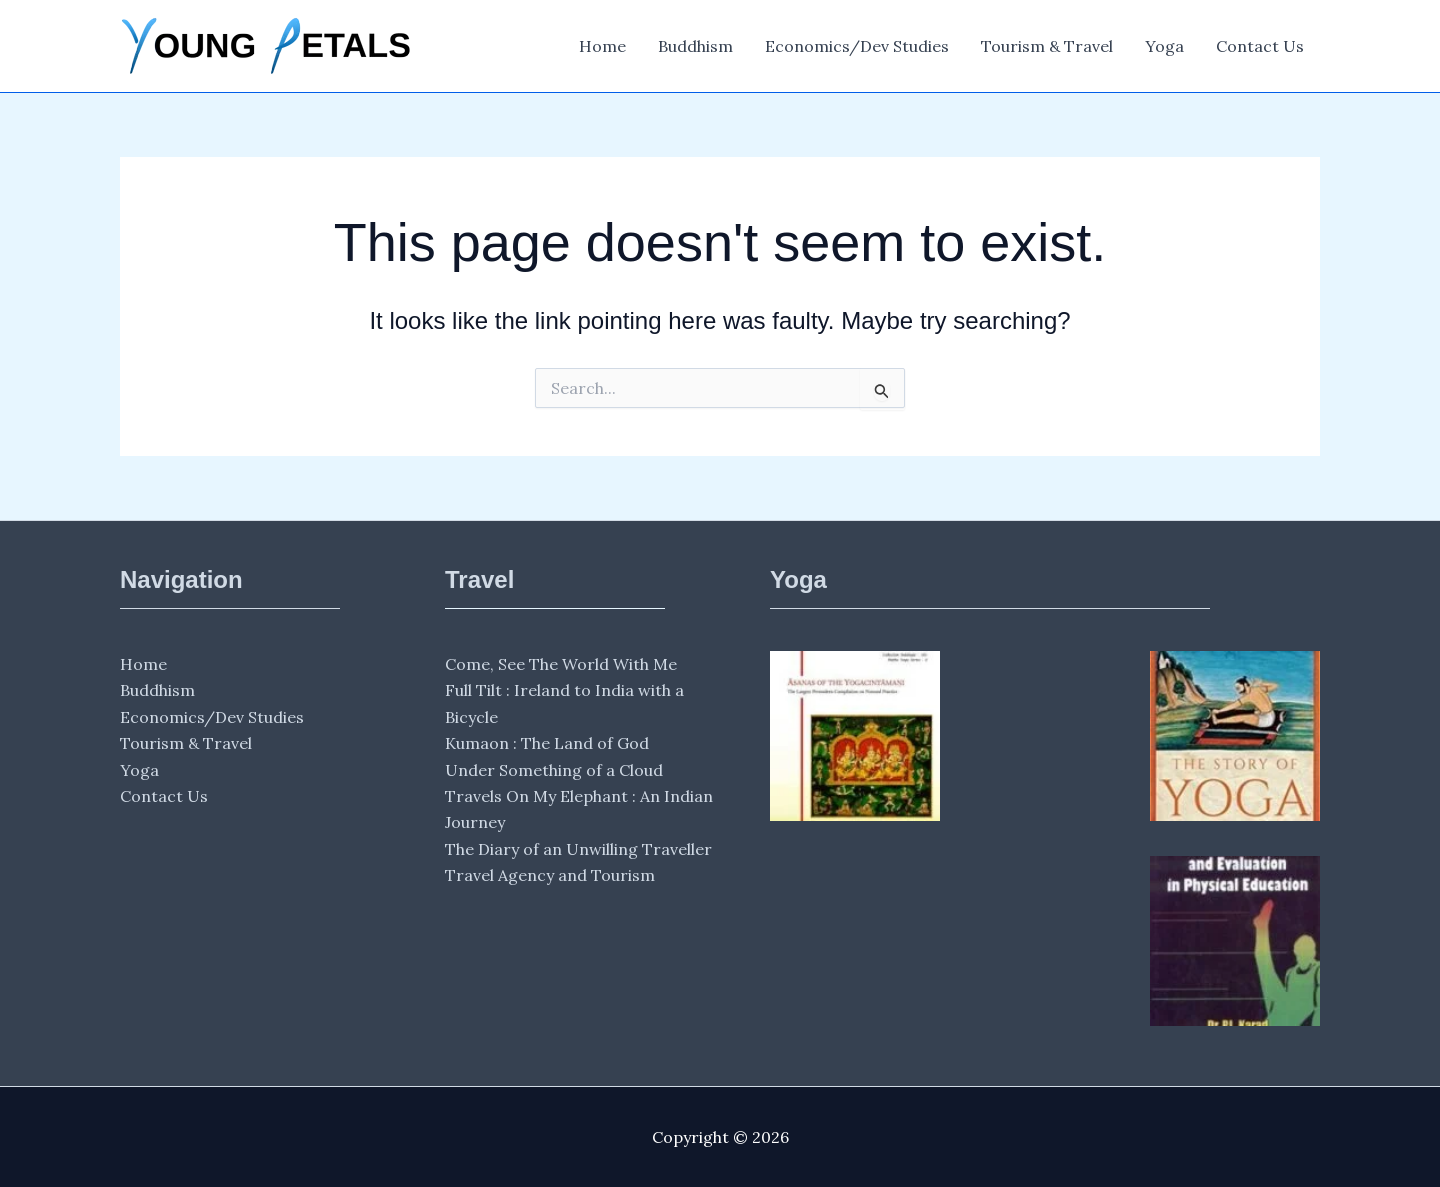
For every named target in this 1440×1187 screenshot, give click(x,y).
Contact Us (1260, 46)
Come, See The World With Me (561, 664)
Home (602, 46)
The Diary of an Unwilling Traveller (578, 849)
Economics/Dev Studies (857, 46)
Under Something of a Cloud (554, 770)
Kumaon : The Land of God (547, 743)
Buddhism (695, 46)
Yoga (1164, 46)
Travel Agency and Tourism (550, 875)
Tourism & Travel (1047, 46)
